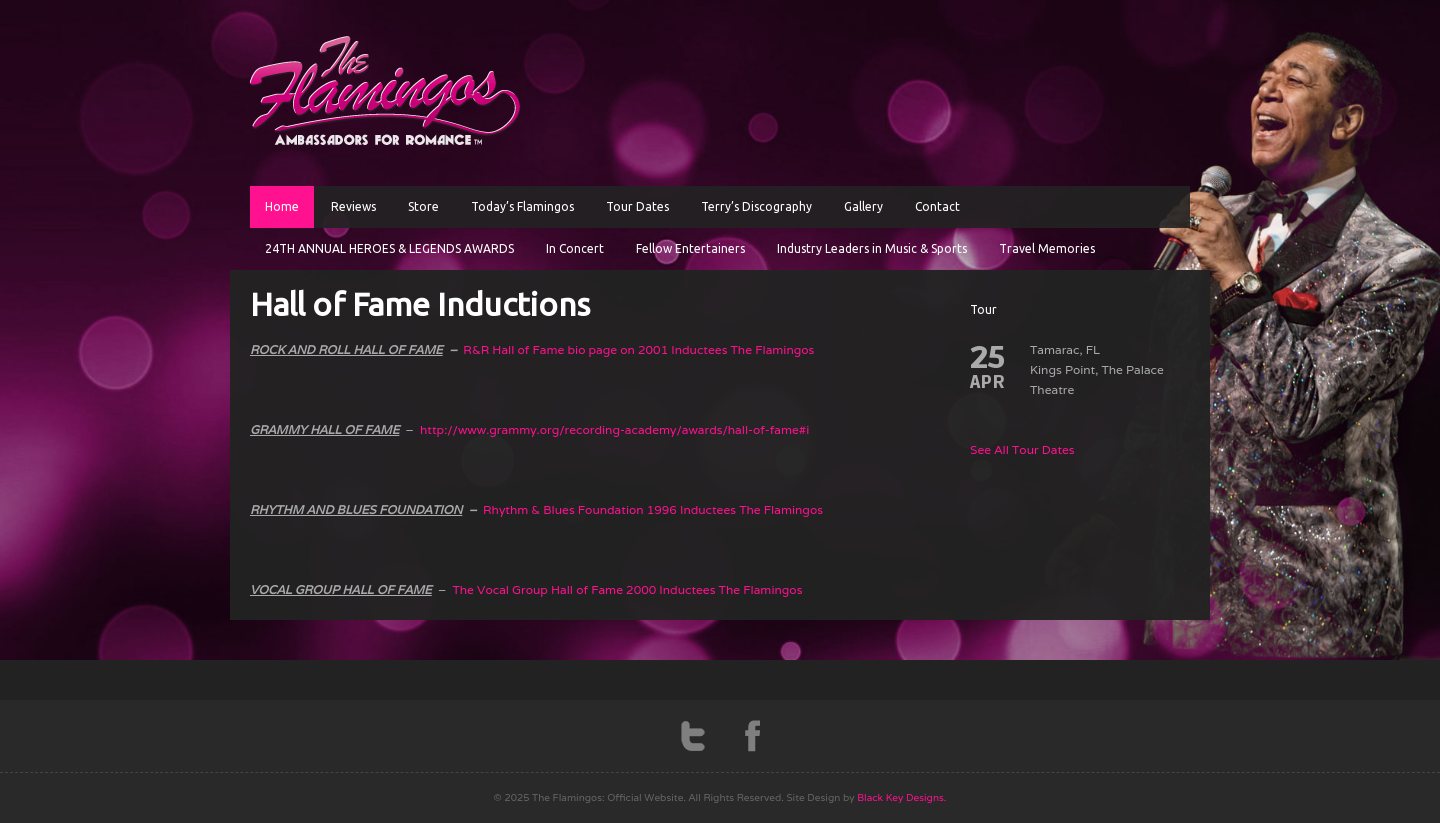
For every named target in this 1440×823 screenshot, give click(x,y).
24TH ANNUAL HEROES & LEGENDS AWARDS (389, 248)
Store (423, 206)
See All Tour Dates (1022, 449)
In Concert (575, 248)
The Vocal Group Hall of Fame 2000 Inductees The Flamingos (627, 589)
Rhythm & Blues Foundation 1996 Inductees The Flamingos (653, 509)
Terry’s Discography (756, 206)
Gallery (863, 206)
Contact (937, 206)
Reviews (353, 206)
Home (282, 206)
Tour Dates (637, 206)
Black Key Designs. (901, 797)
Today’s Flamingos (522, 206)
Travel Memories (1047, 248)
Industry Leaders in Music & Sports (872, 248)
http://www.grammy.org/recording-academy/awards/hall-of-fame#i (614, 429)
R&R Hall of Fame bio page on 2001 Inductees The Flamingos (638, 349)
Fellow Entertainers (690, 248)
